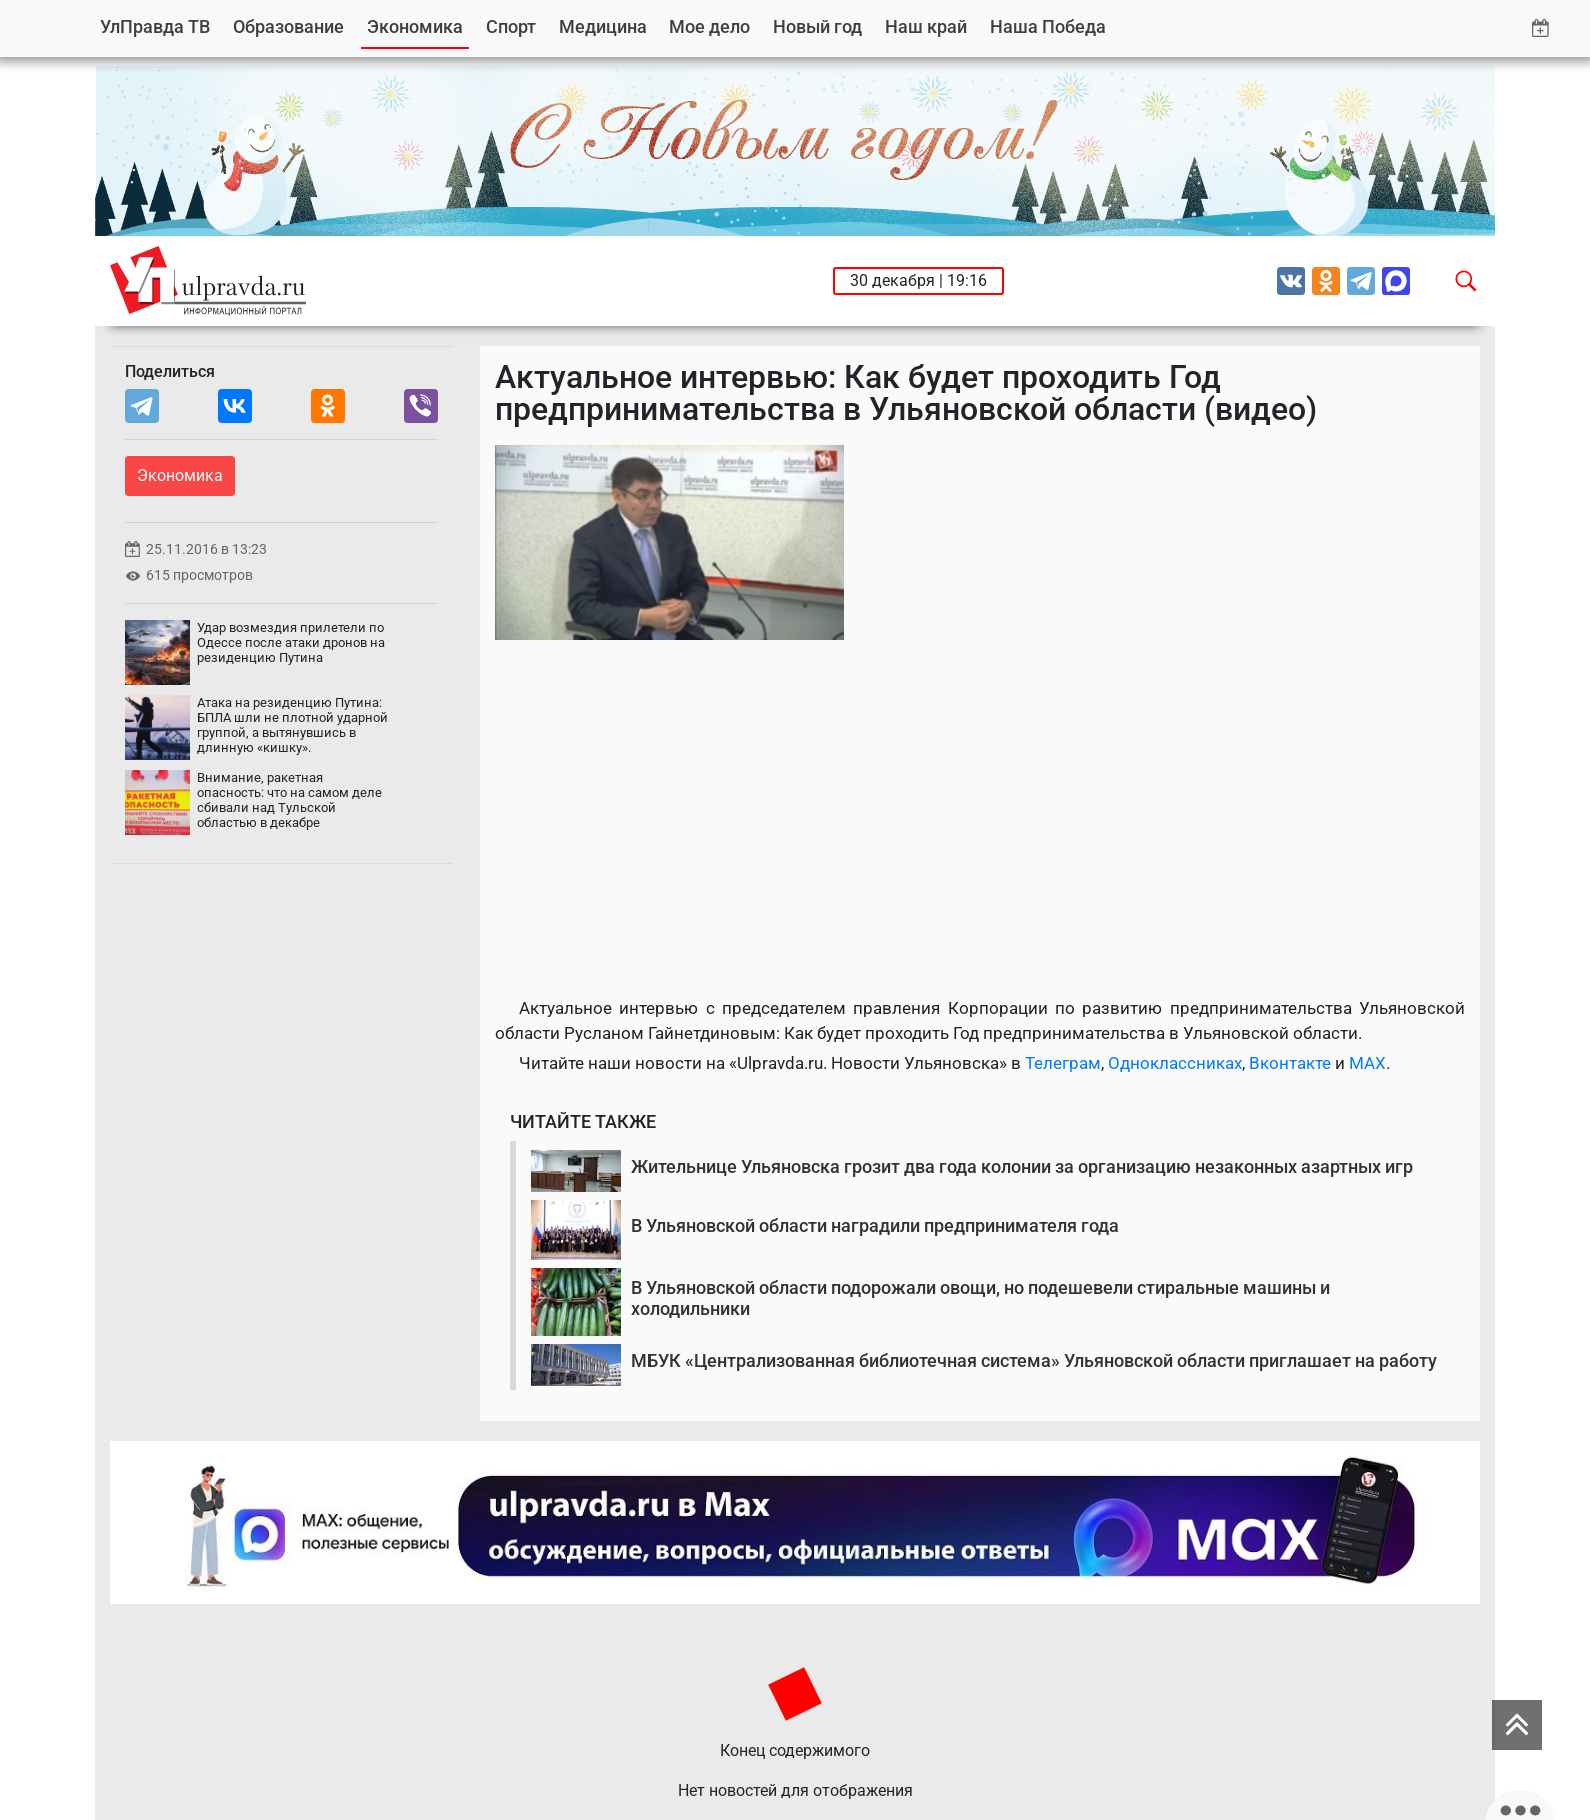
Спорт (511, 26)
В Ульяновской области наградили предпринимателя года (875, 1225)
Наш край (926, 26)
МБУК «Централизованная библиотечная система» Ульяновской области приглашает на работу (1034, 1360)
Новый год (817, 26)
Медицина (603, 26)
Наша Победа (1048, 26)
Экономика (415, 26)
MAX (1367, 1063)
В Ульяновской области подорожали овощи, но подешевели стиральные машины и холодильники (980, 1298)
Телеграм (1063, 1063)
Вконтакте (1290, 1063)
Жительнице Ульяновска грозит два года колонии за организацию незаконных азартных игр (1022, 1166)
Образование (288, 26)
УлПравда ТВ (155, 26)
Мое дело (709, 26)
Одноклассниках (1175, 1063)
